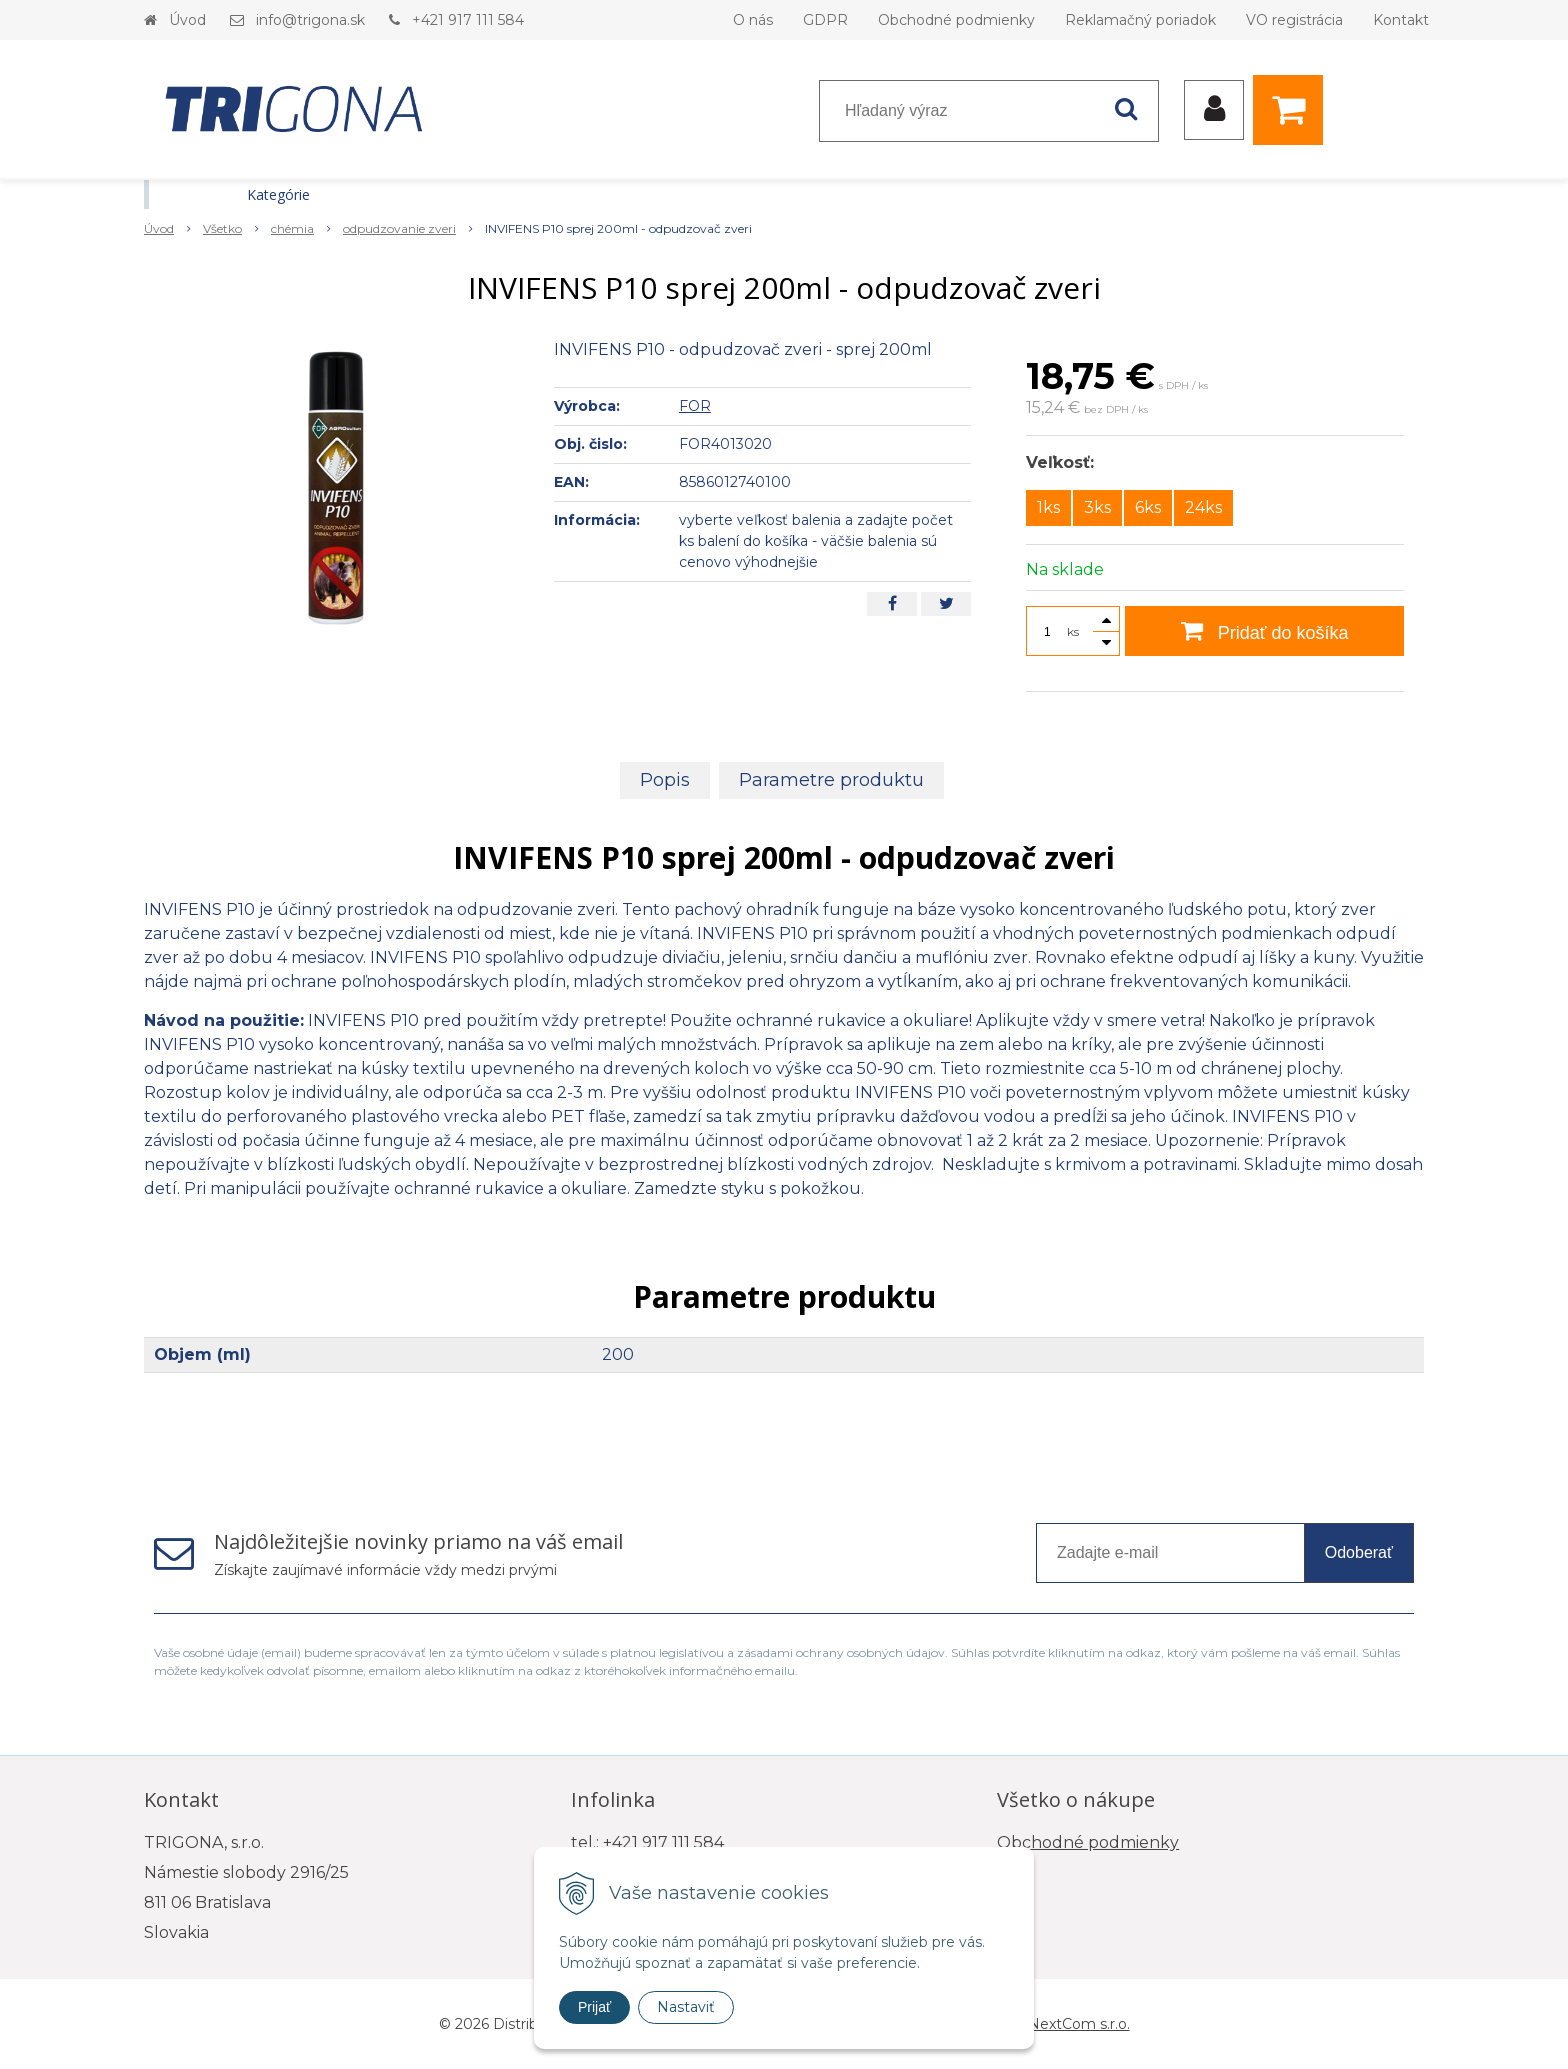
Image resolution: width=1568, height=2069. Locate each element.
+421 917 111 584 (468, 20)
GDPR (825, 20)
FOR (695, 406)
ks (1073, 631)
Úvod (187, 20)
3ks (1097, 507)
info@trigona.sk (310, 20)
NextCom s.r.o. (1079, 2024)
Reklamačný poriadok (1140, 20)
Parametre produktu (831, 780)
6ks (1148, 507)
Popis (665, 780)
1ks (1048, 507)
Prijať (594, 2007)
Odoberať (1359, 1552)
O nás (753, 20)
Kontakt (1401, 20)
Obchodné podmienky (956, 20)
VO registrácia (1294, 20)
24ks (1203, 507)
